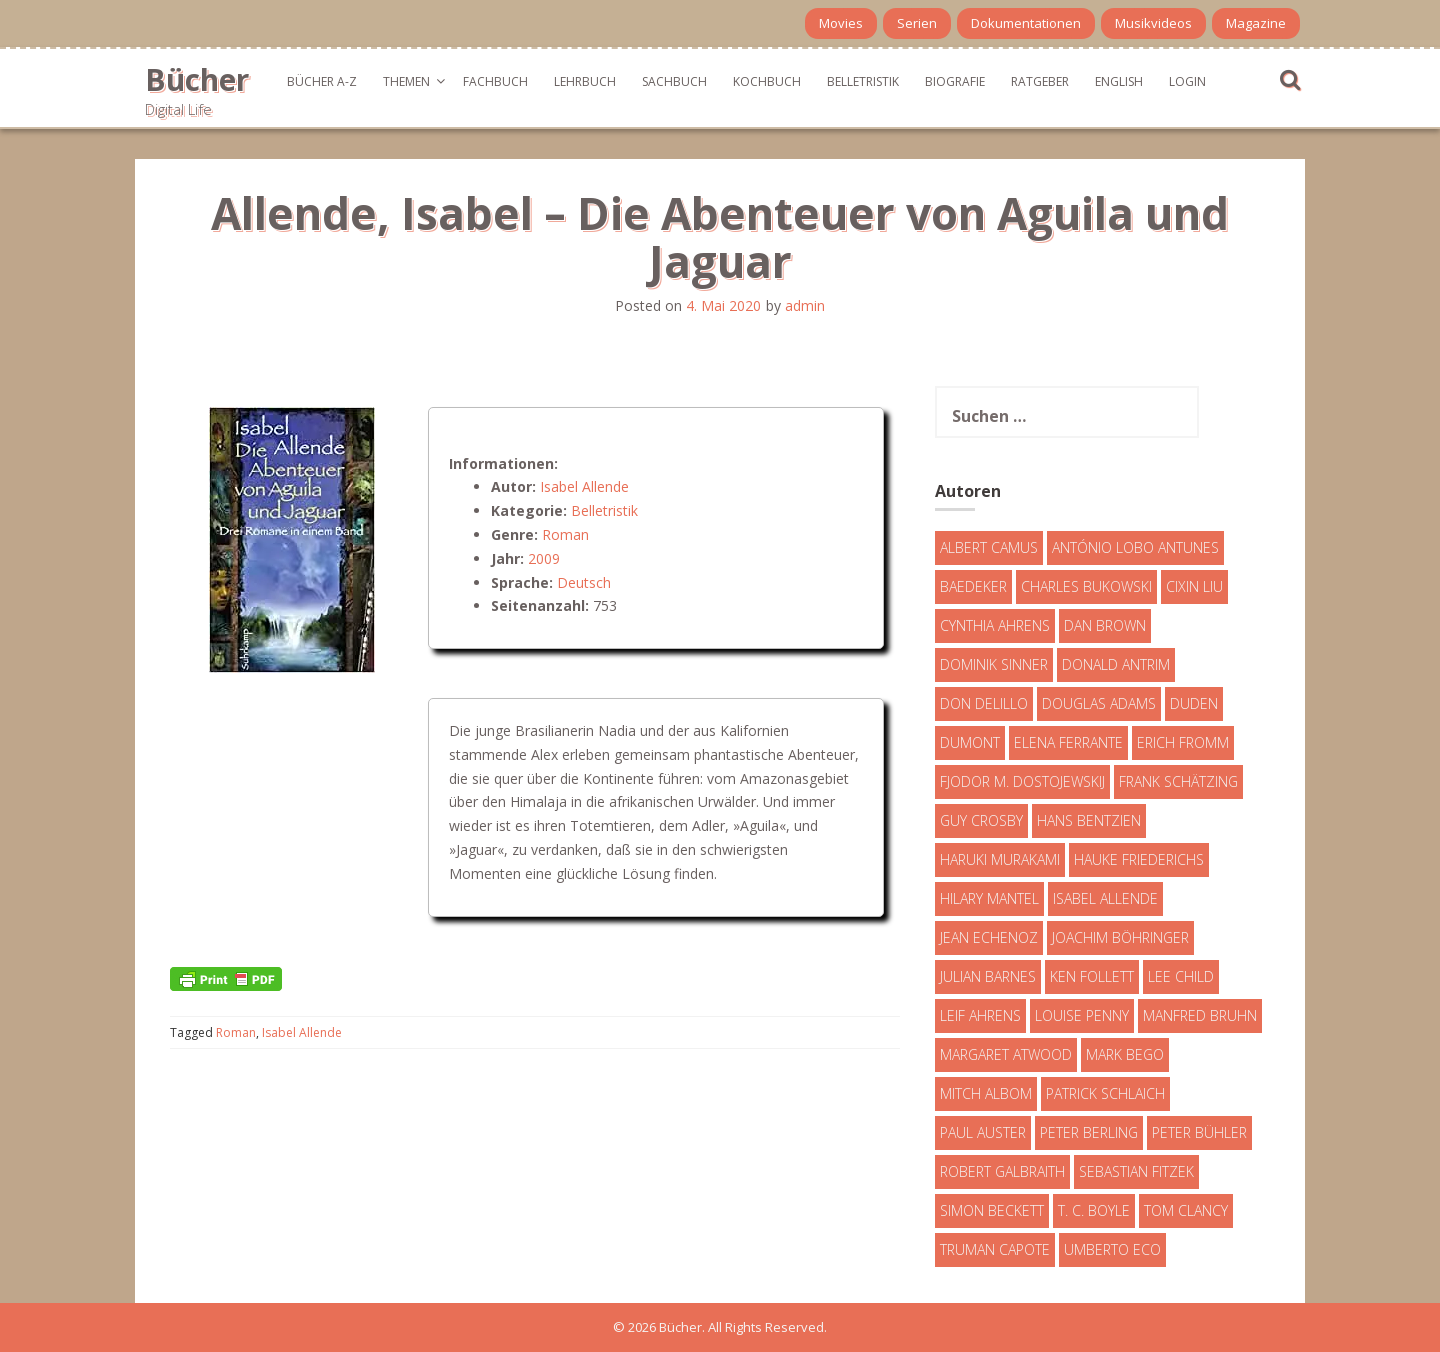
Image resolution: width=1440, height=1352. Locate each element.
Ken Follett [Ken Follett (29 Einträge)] (1092, 976)
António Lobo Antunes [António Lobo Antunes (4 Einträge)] (1135, 547)
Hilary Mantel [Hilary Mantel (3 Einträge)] (989, 898)
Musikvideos (1153, 23)
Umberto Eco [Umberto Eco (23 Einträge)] (1112, 1249)
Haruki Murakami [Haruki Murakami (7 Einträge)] (1000, 859)
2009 (544, 558)
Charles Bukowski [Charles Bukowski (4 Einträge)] (1086, 586)
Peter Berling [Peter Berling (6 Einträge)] (1089, 1132)
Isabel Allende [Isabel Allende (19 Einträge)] (1105, 898)
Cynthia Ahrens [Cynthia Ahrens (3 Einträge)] (995, 625)
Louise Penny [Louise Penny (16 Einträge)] (1082, 1015)
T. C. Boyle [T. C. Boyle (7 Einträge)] (1094, 1210)
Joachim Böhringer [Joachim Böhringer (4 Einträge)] (1120, 937)
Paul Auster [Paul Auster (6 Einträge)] (983, 1132)
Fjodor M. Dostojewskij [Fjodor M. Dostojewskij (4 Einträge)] (1022, 781)
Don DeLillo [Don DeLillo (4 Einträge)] (984, 703)
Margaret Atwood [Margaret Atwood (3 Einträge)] (1006, 1054)
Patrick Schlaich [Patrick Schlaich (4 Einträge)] (1105, 1093)
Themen (406, 81)
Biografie (955, 81)
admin (805, 305)
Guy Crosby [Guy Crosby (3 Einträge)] (981, 820)
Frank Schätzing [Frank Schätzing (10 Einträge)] (1178, 781)
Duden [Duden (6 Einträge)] (1194, 703)
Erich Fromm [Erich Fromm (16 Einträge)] (1183, 742)
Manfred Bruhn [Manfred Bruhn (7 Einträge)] (1200, 1015)
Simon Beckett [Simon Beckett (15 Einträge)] (992, 1210)
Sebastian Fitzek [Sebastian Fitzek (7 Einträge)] (1136, 1171)
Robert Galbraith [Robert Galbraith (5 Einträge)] (1002, 1171)
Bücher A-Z (322, 81)
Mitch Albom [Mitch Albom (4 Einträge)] (986, 1093)
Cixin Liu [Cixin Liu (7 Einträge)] (1194, 586)
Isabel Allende (584, 486)
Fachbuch (495, 81)
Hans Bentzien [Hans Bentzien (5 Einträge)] (1089, 820)
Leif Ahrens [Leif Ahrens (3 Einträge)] (980, 1015)
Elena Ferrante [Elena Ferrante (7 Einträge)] (1068, 742)
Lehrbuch (585, 81)
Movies (841, 23)
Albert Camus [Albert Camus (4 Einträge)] (989, 547)
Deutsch (584, 582)
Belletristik (863, 81)
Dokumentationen (1026, 23)
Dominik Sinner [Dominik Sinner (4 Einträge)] (994, 664)
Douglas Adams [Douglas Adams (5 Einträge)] (1099, 703)
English (1119, 81)
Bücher (197, 79)
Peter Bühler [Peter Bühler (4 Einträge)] (1199, 1132)
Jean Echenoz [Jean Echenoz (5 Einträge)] (989, 937)
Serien (917, 23)
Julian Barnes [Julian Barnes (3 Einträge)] (988, 976)
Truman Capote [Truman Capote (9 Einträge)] (995, 1249)
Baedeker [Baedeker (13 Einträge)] (973, 586)
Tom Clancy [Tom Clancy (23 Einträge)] (1186, 1210)
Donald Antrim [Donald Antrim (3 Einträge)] (1116, 664)
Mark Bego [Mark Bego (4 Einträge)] (1125, 1054)
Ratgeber (1040, 81)
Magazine (1256, 23)
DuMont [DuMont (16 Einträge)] (970, 742)
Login (1187, 81)
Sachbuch (674, 81)
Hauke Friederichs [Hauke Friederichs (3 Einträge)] (1139, 859)
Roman (565, 534)
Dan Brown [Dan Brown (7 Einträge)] (1105, 625)
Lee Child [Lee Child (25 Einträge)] (1181, 976)
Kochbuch (767, 81)
